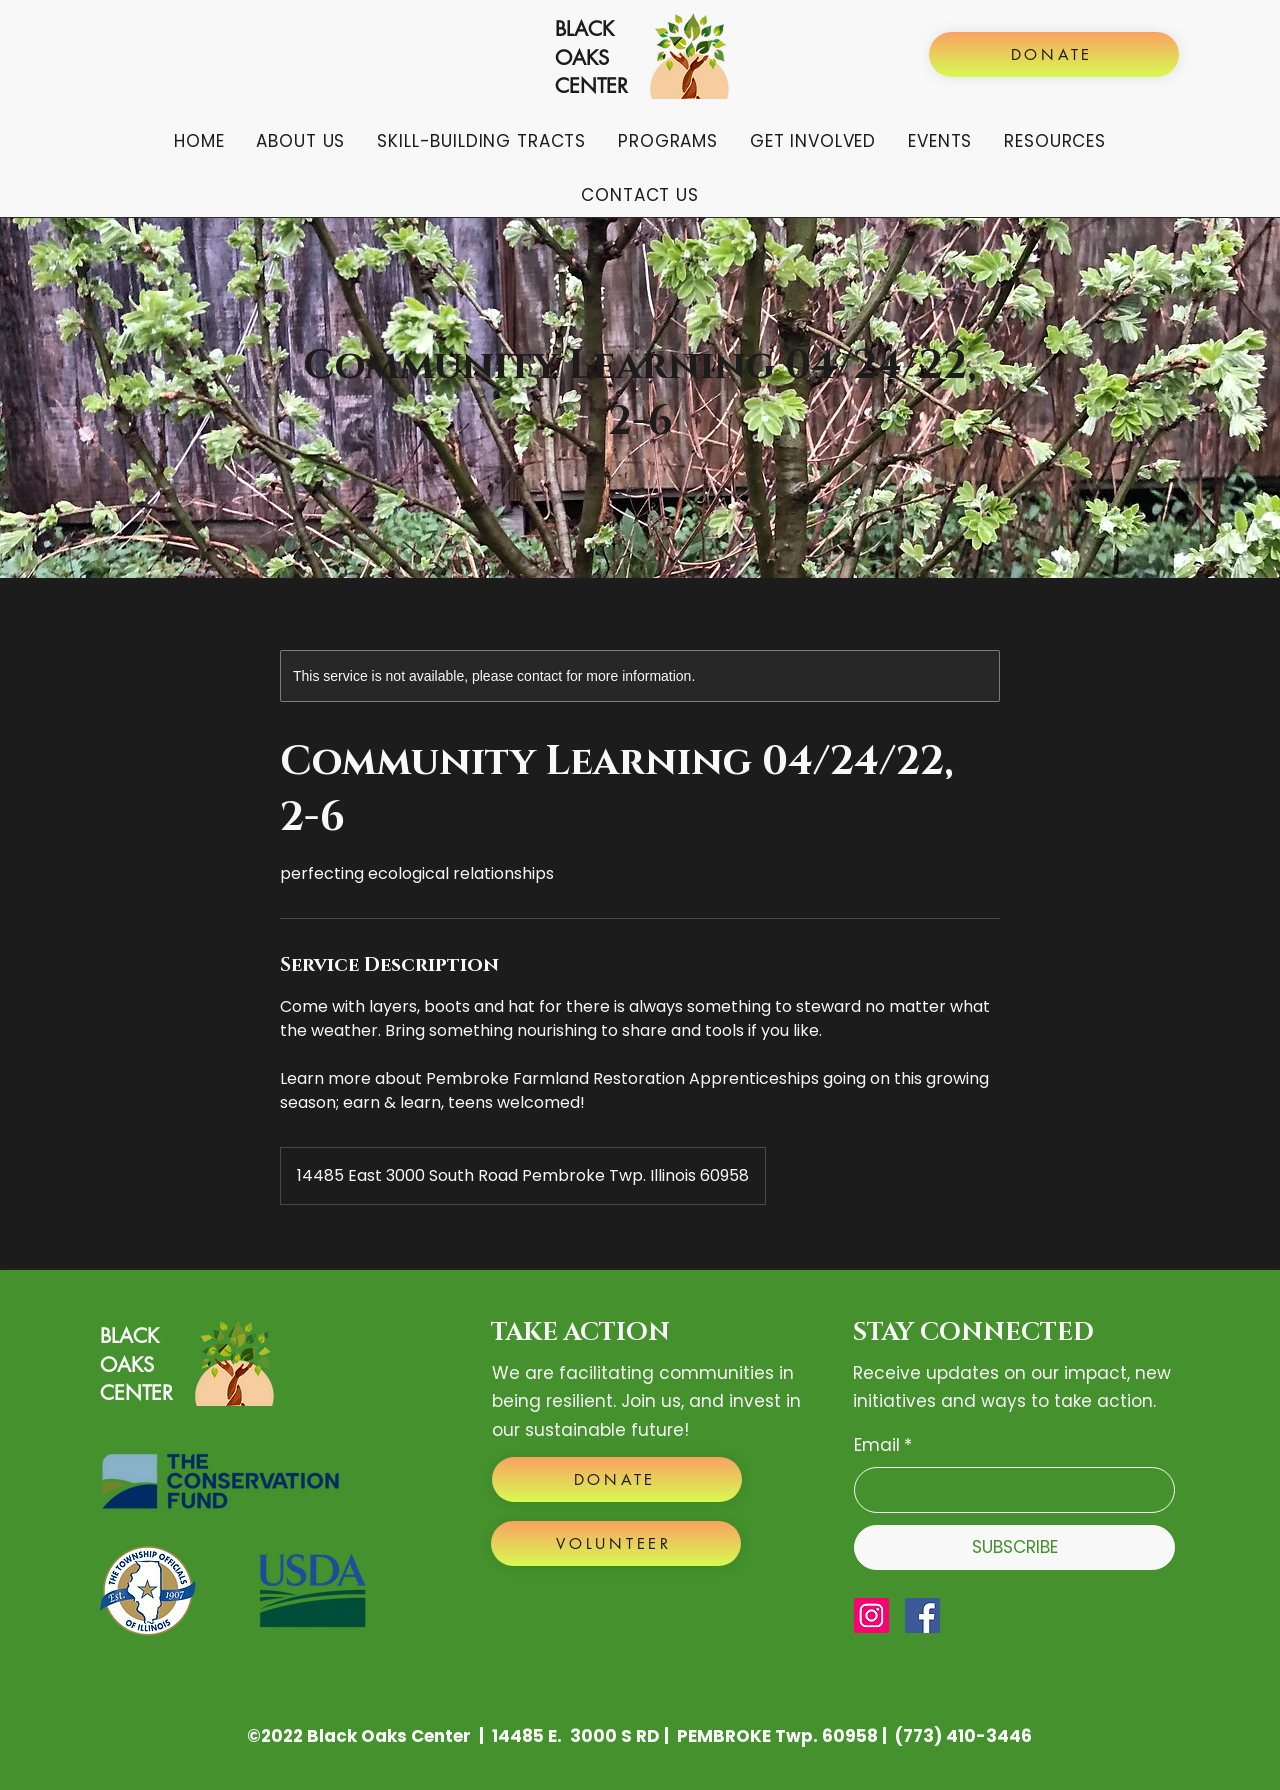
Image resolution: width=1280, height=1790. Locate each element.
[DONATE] (1054, 54)
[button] (300, 141)
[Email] (1008, 1490)
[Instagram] (871, 1615)
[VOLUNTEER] (616, 1543)
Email (883, 1445)
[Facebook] (922, 1615)
